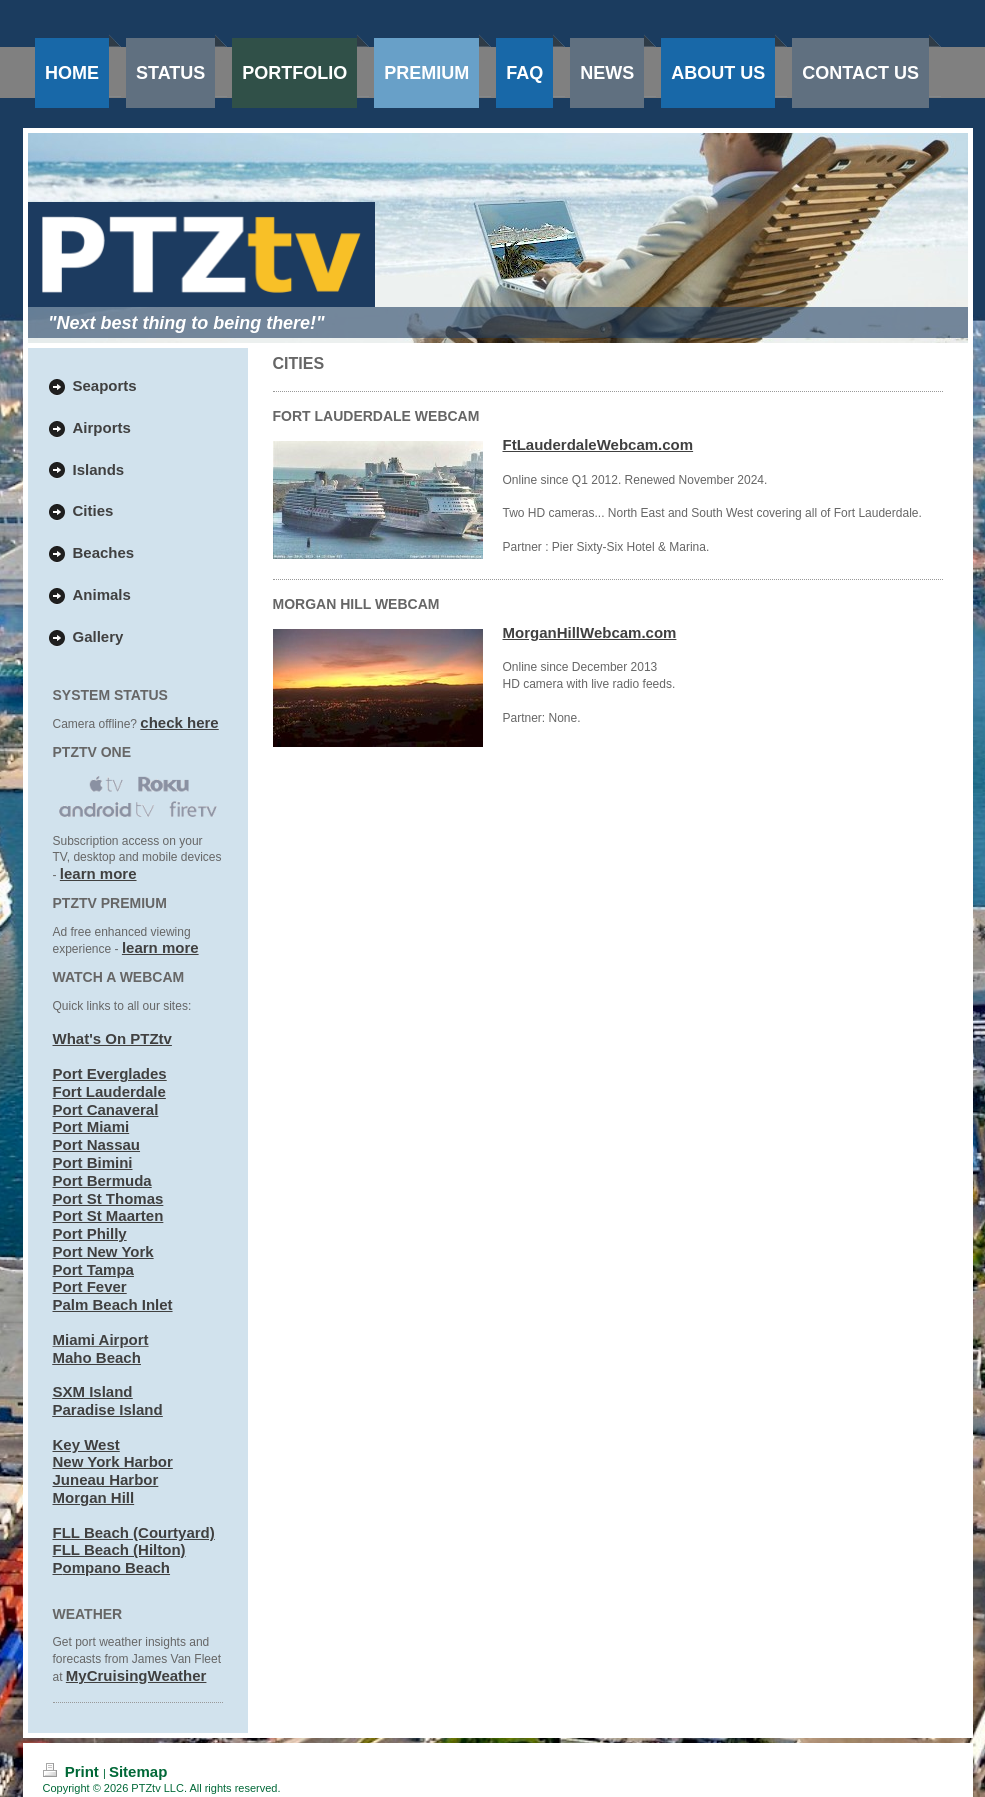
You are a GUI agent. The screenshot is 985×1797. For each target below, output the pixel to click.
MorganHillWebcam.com (590, 632)
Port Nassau (97, 1144)
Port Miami (91, 1126)
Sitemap (138, 1771)
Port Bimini (93, 1162)
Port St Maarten (108, 1215)
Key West (86, 1444)
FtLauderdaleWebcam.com (598, 444)
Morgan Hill (94, 1497)
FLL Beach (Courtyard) (134, 1532)
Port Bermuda (102, 1180)
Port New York (103, 1251)
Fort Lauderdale (109, 1091)
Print (73, 1771)
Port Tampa (93, 1269)
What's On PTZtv (112, 1038)
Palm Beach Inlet (113, 1304)
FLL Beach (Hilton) (119, 1549)
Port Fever (90, 1286)
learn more (98, 873)
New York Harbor (113, 1461)
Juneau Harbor (106, 1479)
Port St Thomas (108, 1198)
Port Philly (90, 1233)
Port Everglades (110, 1073)
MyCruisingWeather (136, 1675)
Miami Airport (101, 1339)
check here (179, 722)
